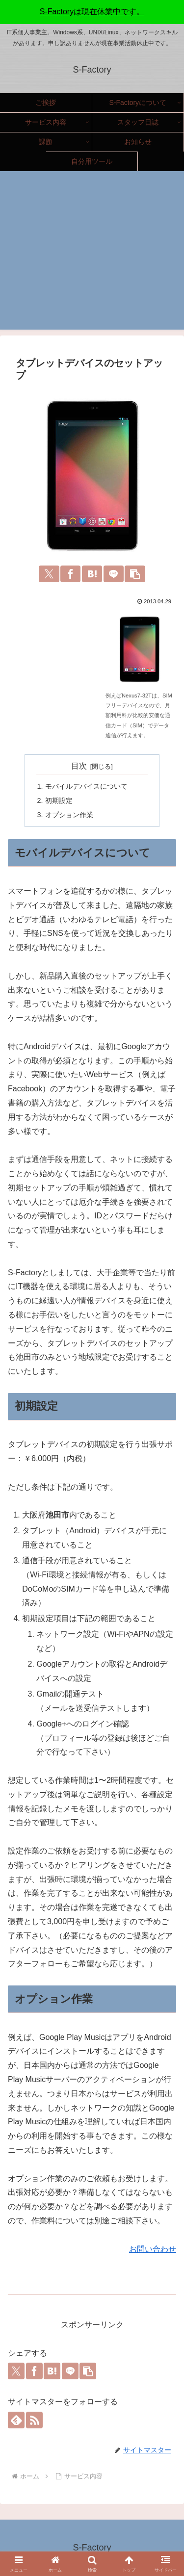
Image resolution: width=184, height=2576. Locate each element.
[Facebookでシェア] (70, 574)
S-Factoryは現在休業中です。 (92, 11)
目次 (79, 766)
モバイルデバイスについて (86, 786)
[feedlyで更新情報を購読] (16, 2420)
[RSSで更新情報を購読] (34, 2420)
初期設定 (59, 800)
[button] (135, 574)
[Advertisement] (92, 256)
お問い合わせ (152, 2249)
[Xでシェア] (49, 574)
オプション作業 (69, 815)
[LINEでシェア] (114, 574)
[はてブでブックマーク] (92, 574)
